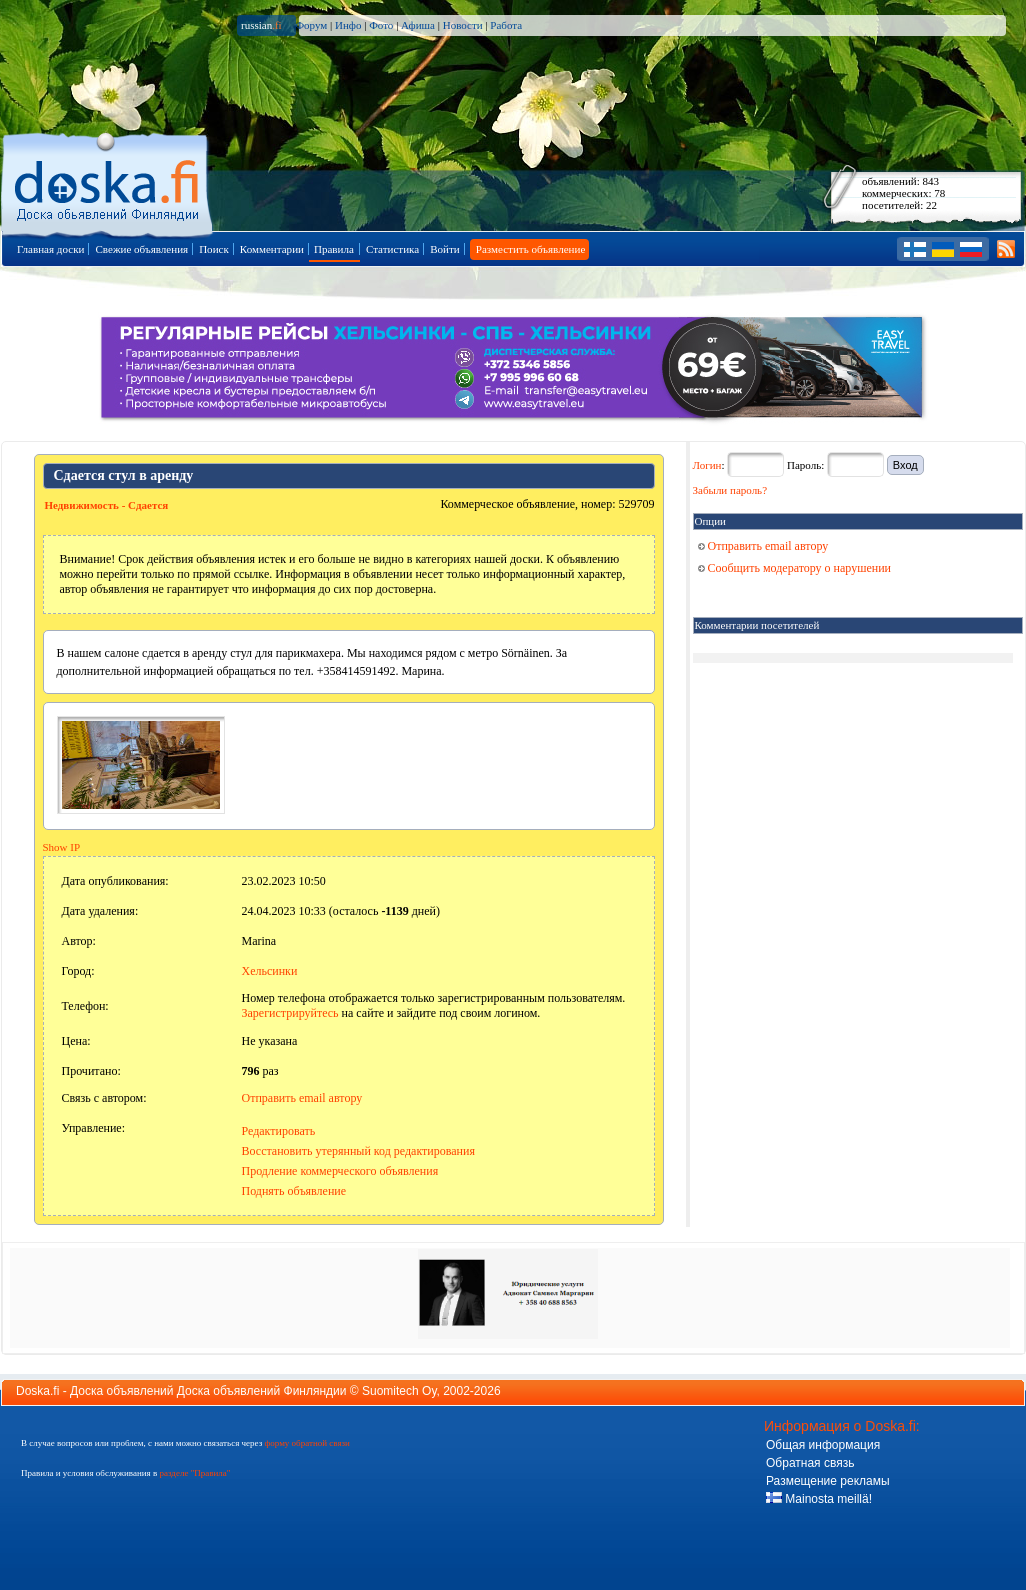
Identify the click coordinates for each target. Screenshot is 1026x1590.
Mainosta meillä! (819, 1499)
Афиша (418, 25)
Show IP (62, 847)
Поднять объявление (294, 1191)
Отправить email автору (302, 1098)
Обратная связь (810, 1463)
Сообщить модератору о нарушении (795, 568)
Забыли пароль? (730, 490)
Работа (506, 25)
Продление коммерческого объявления (340, 1171)
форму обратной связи (306, 1443)
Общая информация (823, 1445)
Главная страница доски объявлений (108, 181)
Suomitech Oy (399, 1391)
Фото (381, 25)
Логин (707, 465)
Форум (311, 25)
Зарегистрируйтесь (290, 1013)
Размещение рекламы (828, 1481)
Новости (463, 25)
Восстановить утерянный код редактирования (358, 1151)
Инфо (348, 25)
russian (261, 25)
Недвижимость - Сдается (107, 505)
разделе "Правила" (194, 1473)
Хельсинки (270, 971)
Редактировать (279, 1131)
